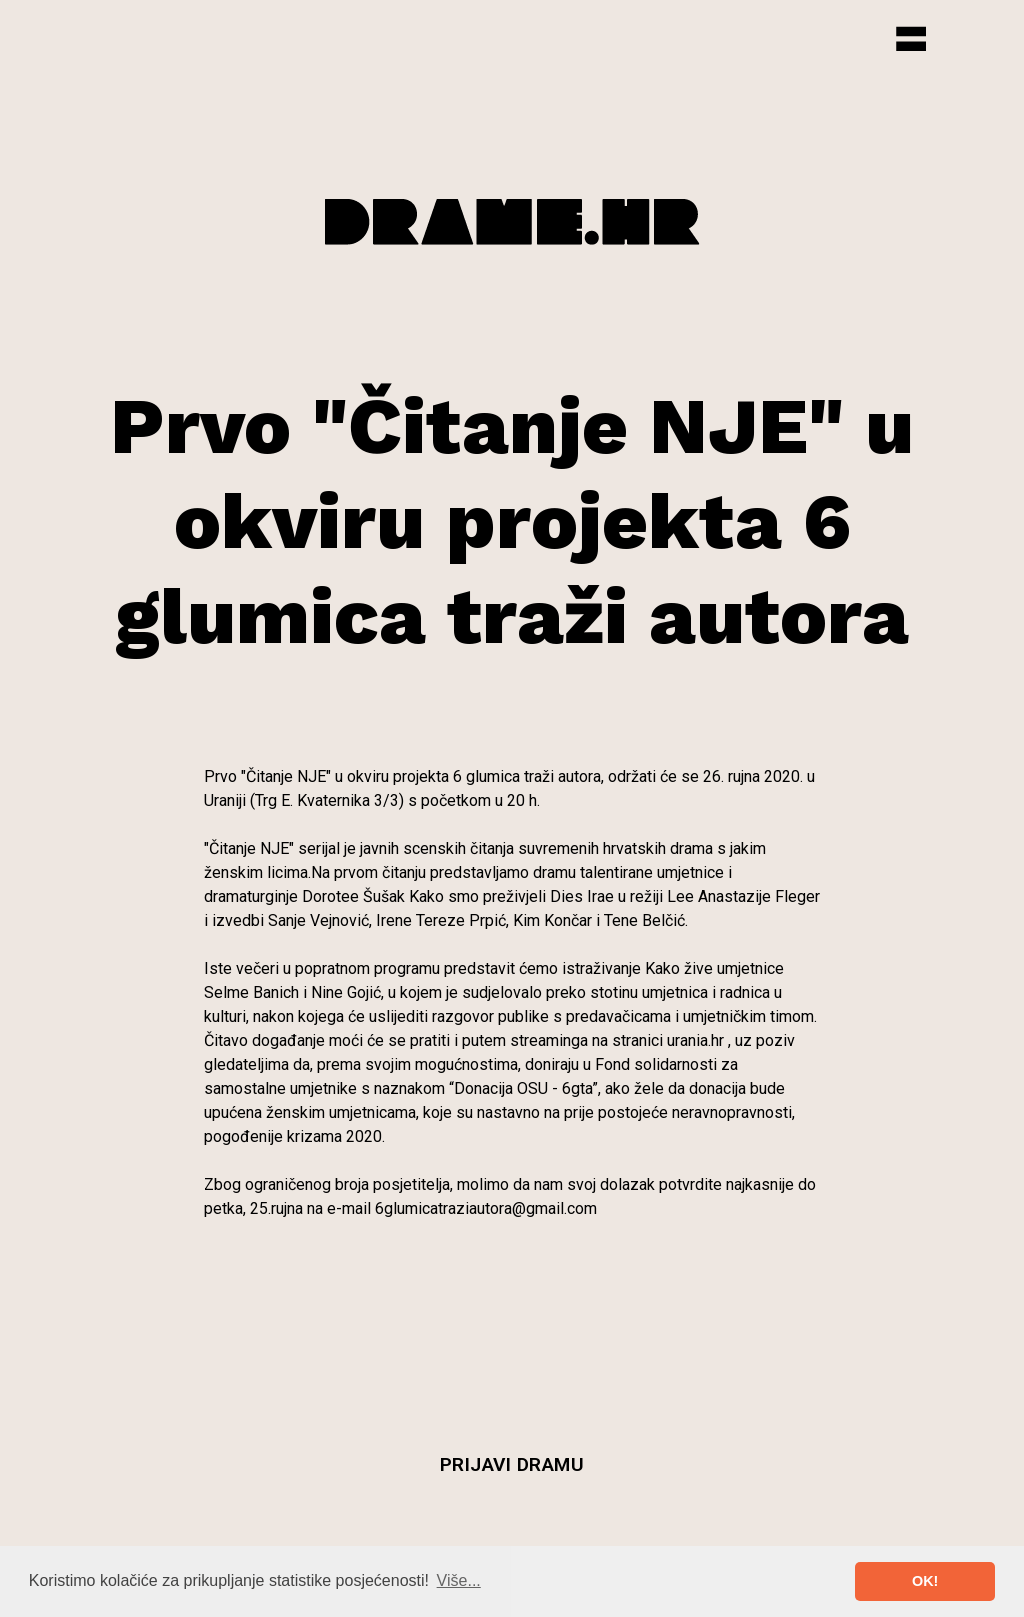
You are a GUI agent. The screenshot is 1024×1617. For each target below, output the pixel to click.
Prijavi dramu (512, 1464)
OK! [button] (925, 1581)
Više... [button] (459, 1580)
